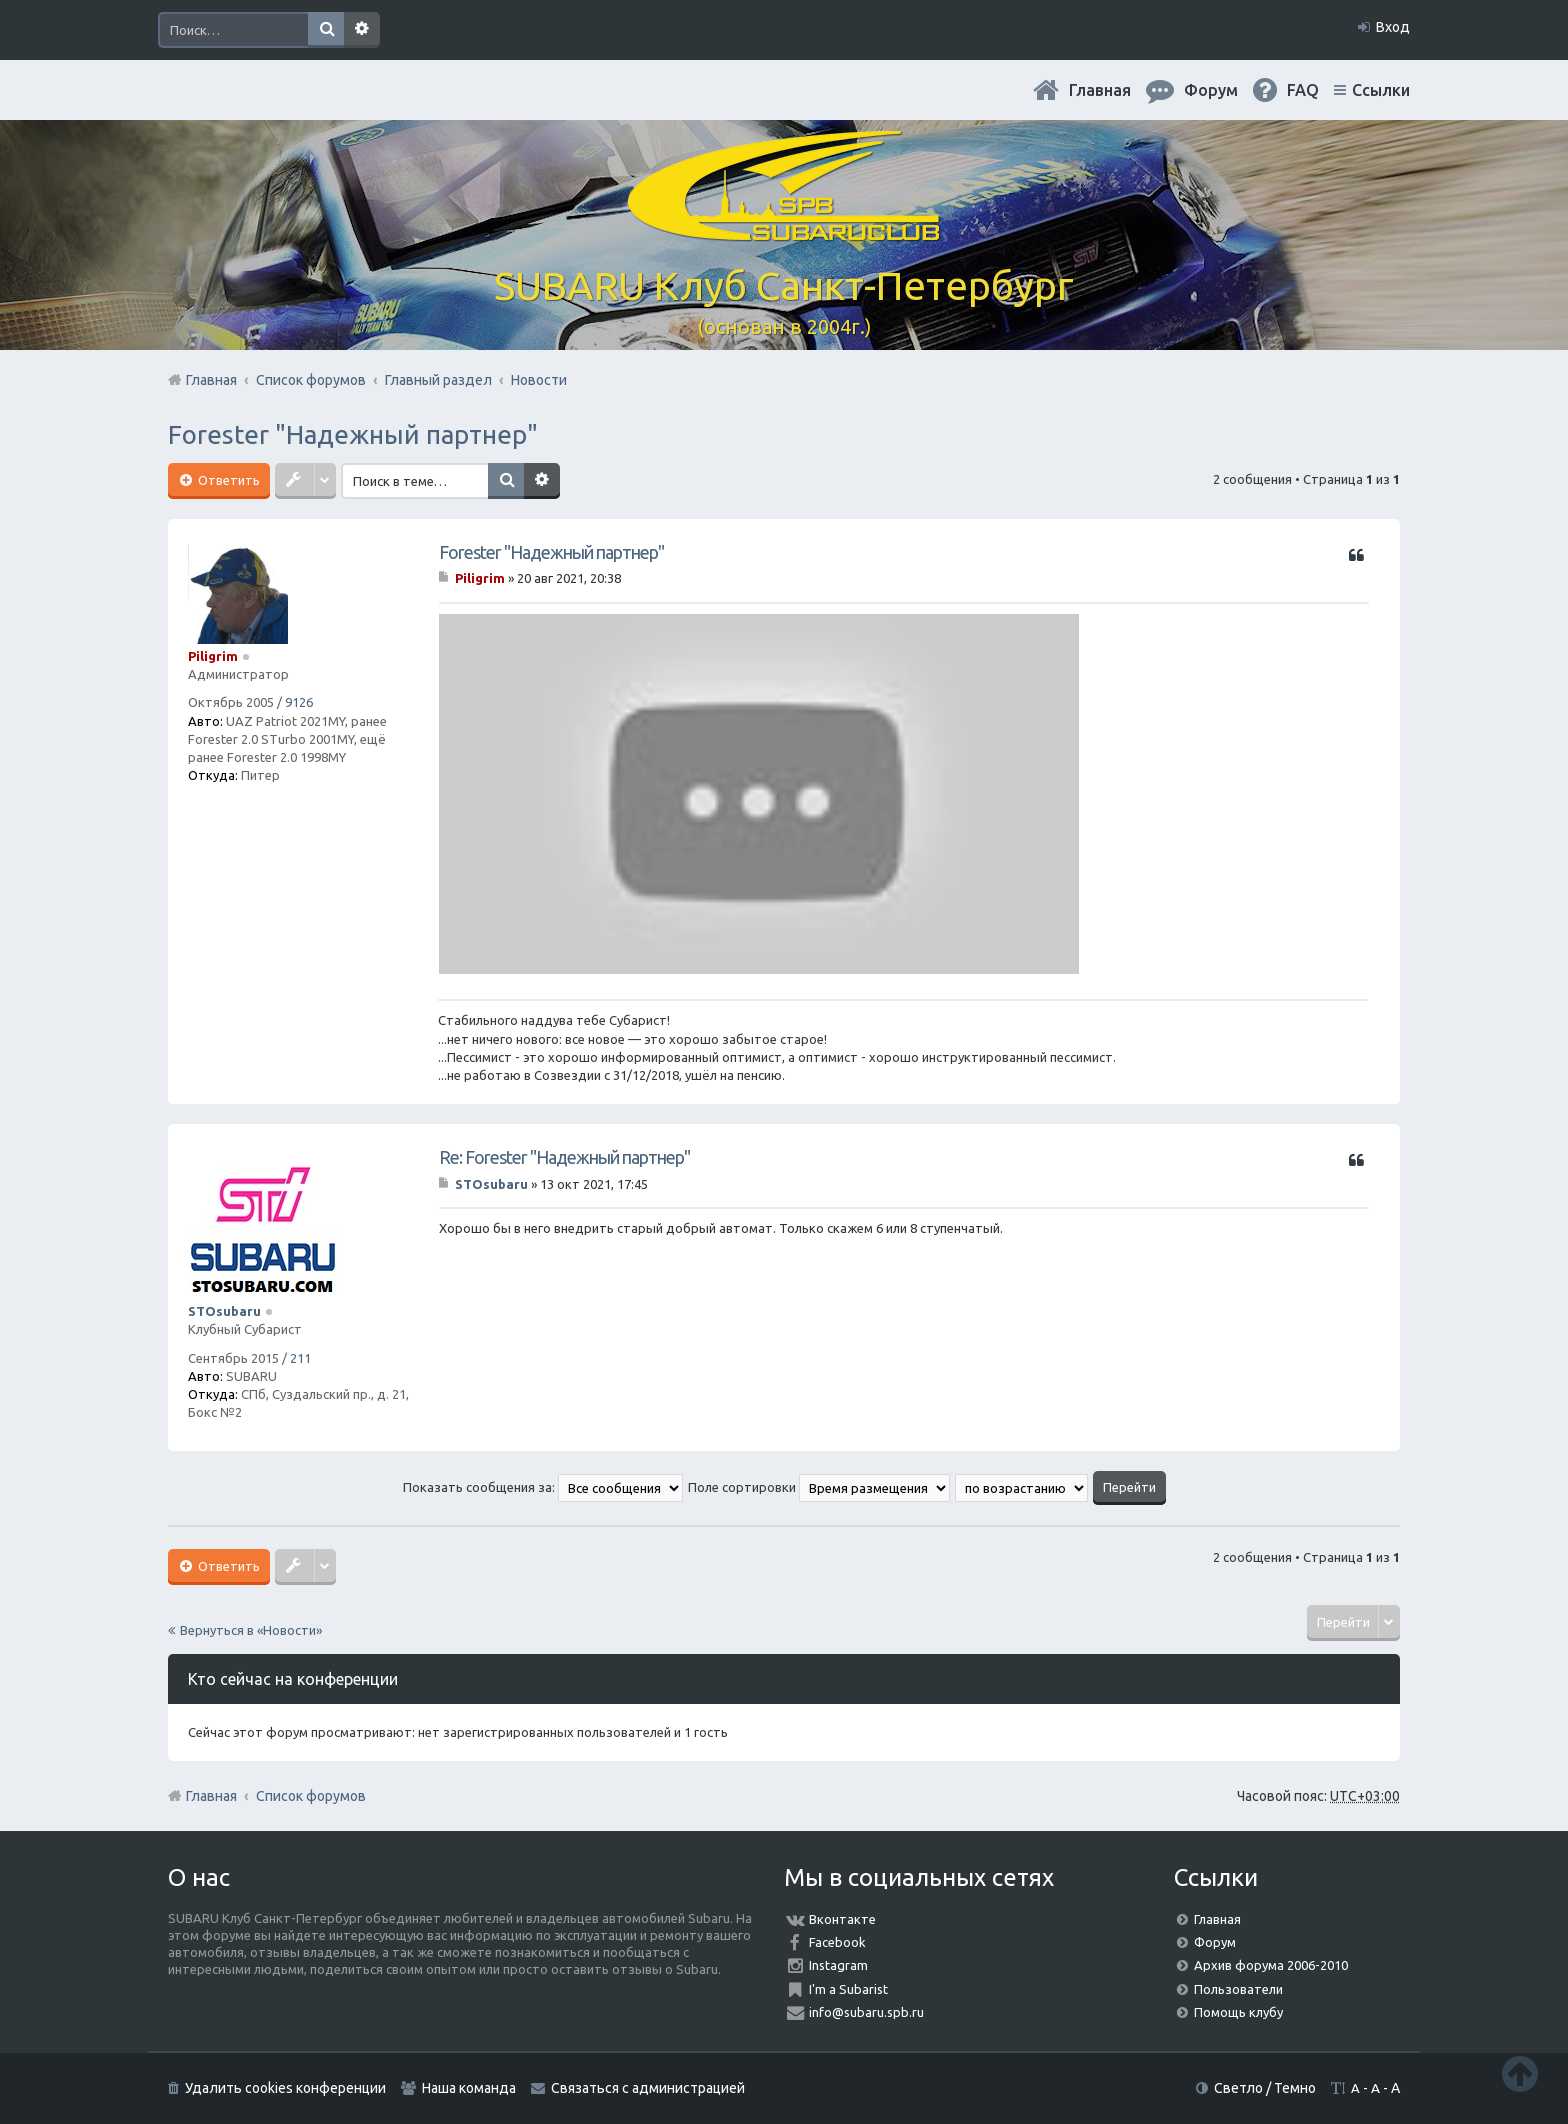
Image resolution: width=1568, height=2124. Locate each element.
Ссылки (1381, 90)
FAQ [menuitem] (1303, 90)
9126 (299, 702)
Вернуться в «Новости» (251, 1630)
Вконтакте (842, 1919)
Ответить (227, 480)
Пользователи (1238, 1989)
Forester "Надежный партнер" (353, 434)
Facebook (837, 1942)
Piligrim (213, 656)
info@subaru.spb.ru (866, 2012)
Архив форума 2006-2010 (1271, 1965)
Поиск (326, 30)
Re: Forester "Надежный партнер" (564, 1157)
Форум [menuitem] (1211, 90)
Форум (1215, 1942)
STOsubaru (224, 1311)
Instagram (838, 1965)
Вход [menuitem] (1393, 27)
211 (300, 1358)
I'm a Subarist (848, 1989)
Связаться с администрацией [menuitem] (648, 2088)
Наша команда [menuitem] (469, 2088)
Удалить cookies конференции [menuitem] (285, 2088)
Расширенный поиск (362, 30)
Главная (1100, 90)
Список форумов (311, 1796)
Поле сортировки (819, 1487)
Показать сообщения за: (543, 1487)
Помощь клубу (1238, 2012)
